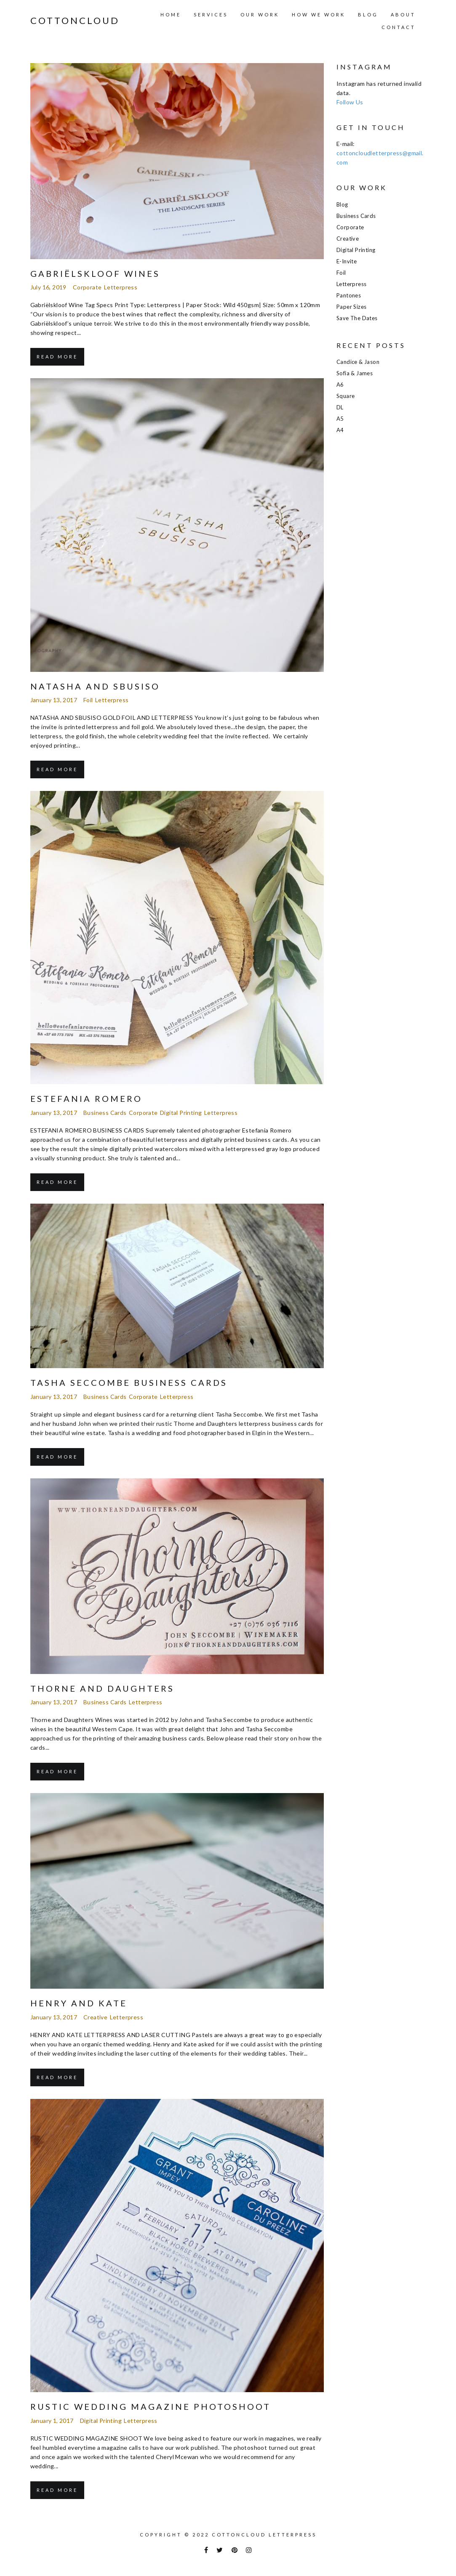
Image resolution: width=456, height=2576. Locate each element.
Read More (57, 356)
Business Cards (105, 1112)
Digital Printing (181, 1112)
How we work (318, 14)
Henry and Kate (78, 2003)
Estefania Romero (86, 1098)
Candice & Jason (357, 361)
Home (170, 14)
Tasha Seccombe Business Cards (128, 1382)
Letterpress (120, 287)
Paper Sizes (351, 306)
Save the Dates (357, 318)
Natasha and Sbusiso (95, 686)
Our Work (259, 14)
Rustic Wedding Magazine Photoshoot (150, 2406)
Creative (95, 2017)
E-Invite (346, 261)
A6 (340, 384)
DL (340, 407)
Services (211, 14)
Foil (88, 699)
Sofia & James (354, 373)
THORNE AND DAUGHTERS (102, 1688)
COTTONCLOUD (75, 20)
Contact (398, 27)
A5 (340, 418)
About (403, 14)
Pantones (348, 295)
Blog (368, 14)
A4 (340, 430)
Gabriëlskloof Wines (95, 273)
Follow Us (349, 102)
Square (345, 396)
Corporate (87, 287)
